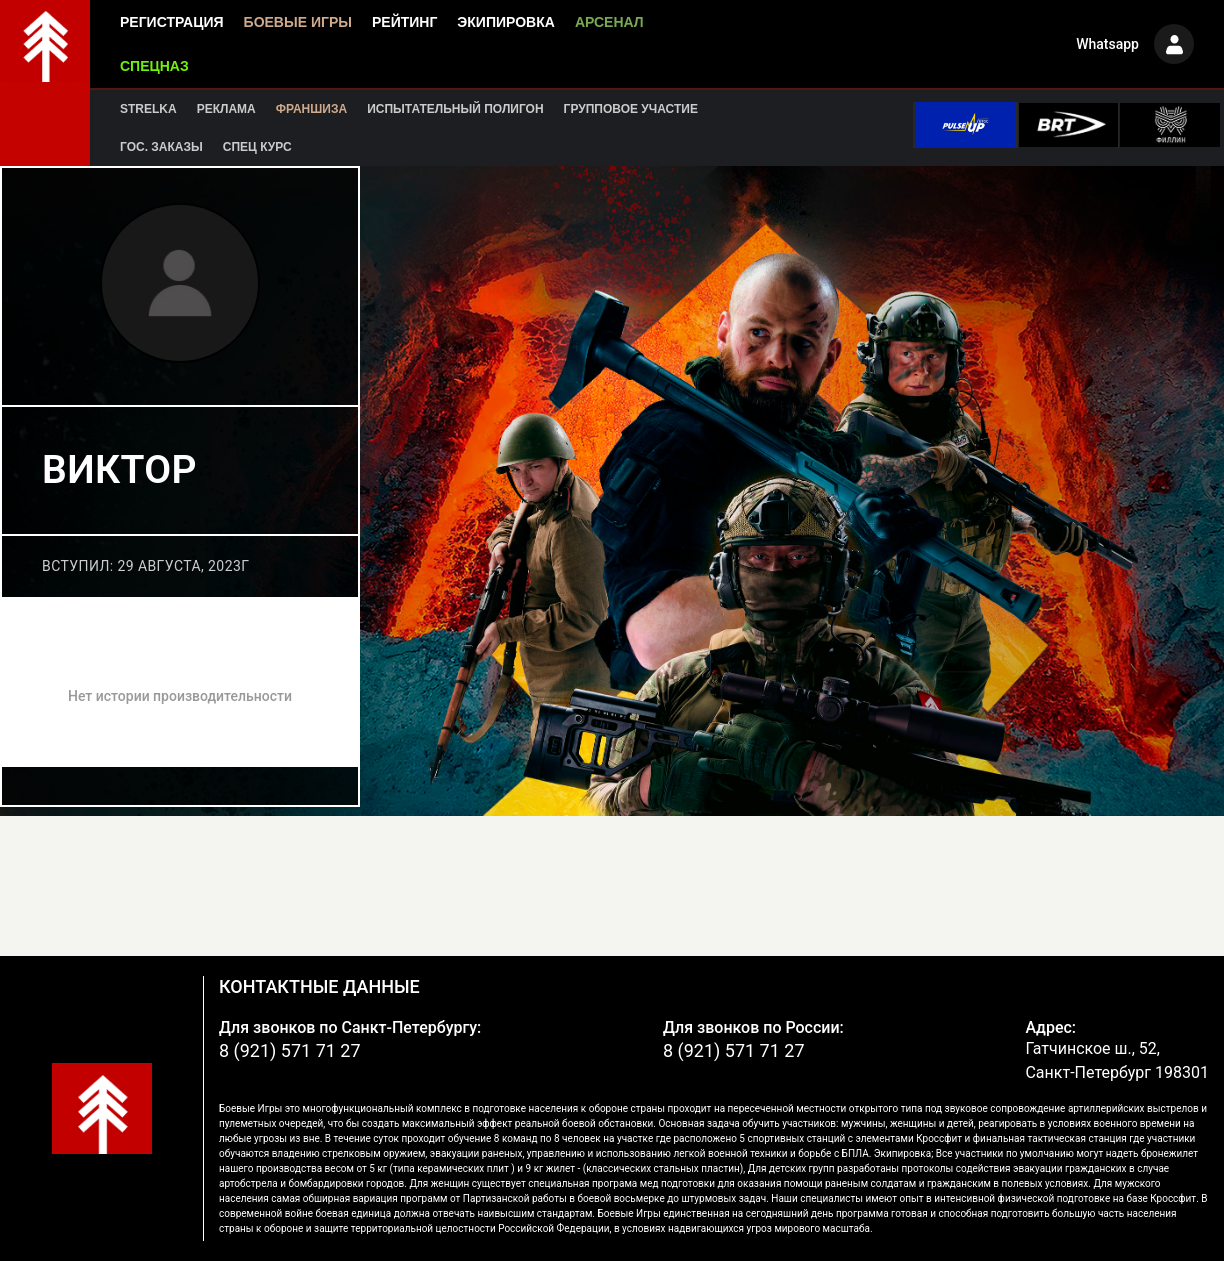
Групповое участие (631, 109)
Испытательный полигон (455, 109)
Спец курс (257, 147)
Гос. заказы (161, 147)
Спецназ (154, 66)
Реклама (226, 109)
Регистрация (172, 22)
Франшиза (311, 109)
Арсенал (609, 22)
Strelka (148, 109)
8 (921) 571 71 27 (290, 1050)
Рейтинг (404, 22)
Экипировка (506, 22)
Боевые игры (298, 22)
